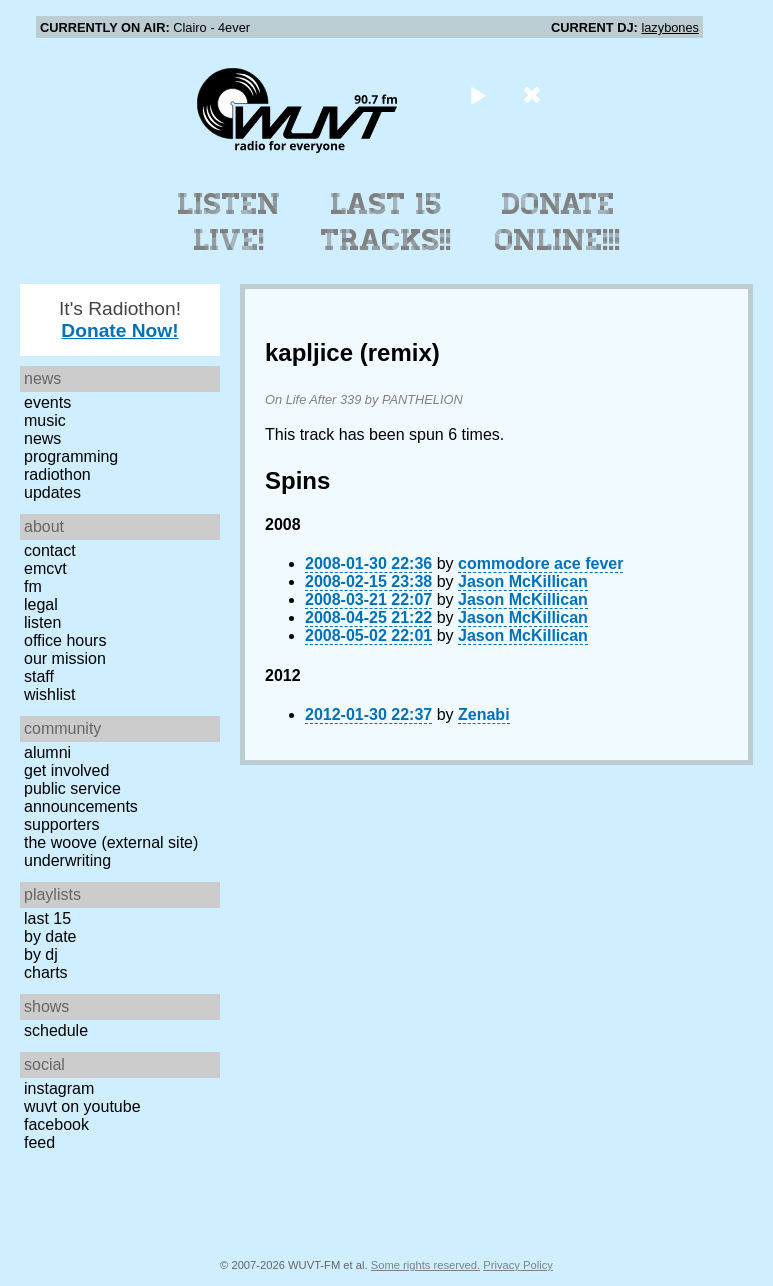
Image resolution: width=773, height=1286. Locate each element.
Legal (41, 604)
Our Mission (65, 658)
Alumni (47, 752)
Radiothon (57, 474)
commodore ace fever (540, 563)
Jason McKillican (523, 581)
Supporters (62, 824)
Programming (71, 456)
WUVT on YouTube (82, 1106)
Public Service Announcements (81, 797)
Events (47, 402)
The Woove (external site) (111, 842)
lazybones (670, 27)
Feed (39, 1142)
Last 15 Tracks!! (386, 222)
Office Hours (65, 640)
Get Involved (66, 770)
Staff (39, 676)
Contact (50, 550)
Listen (42, 622)
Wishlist (50, 694)
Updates (52, 492)
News (42, 438)
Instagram (59, 1088)
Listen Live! (229, 222)
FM (33, 586)
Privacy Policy (518, 1265)
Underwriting (67, 860)
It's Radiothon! (120, 319)
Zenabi (484, 714)
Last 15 (47, 918)
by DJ (41, 954)
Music (45, 420)
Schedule (56, 1030)
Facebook (56, 1124)
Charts (46, 972)
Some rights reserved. (425, 1265)
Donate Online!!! (558, 222)
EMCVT (45, 568)
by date (50, 936)
